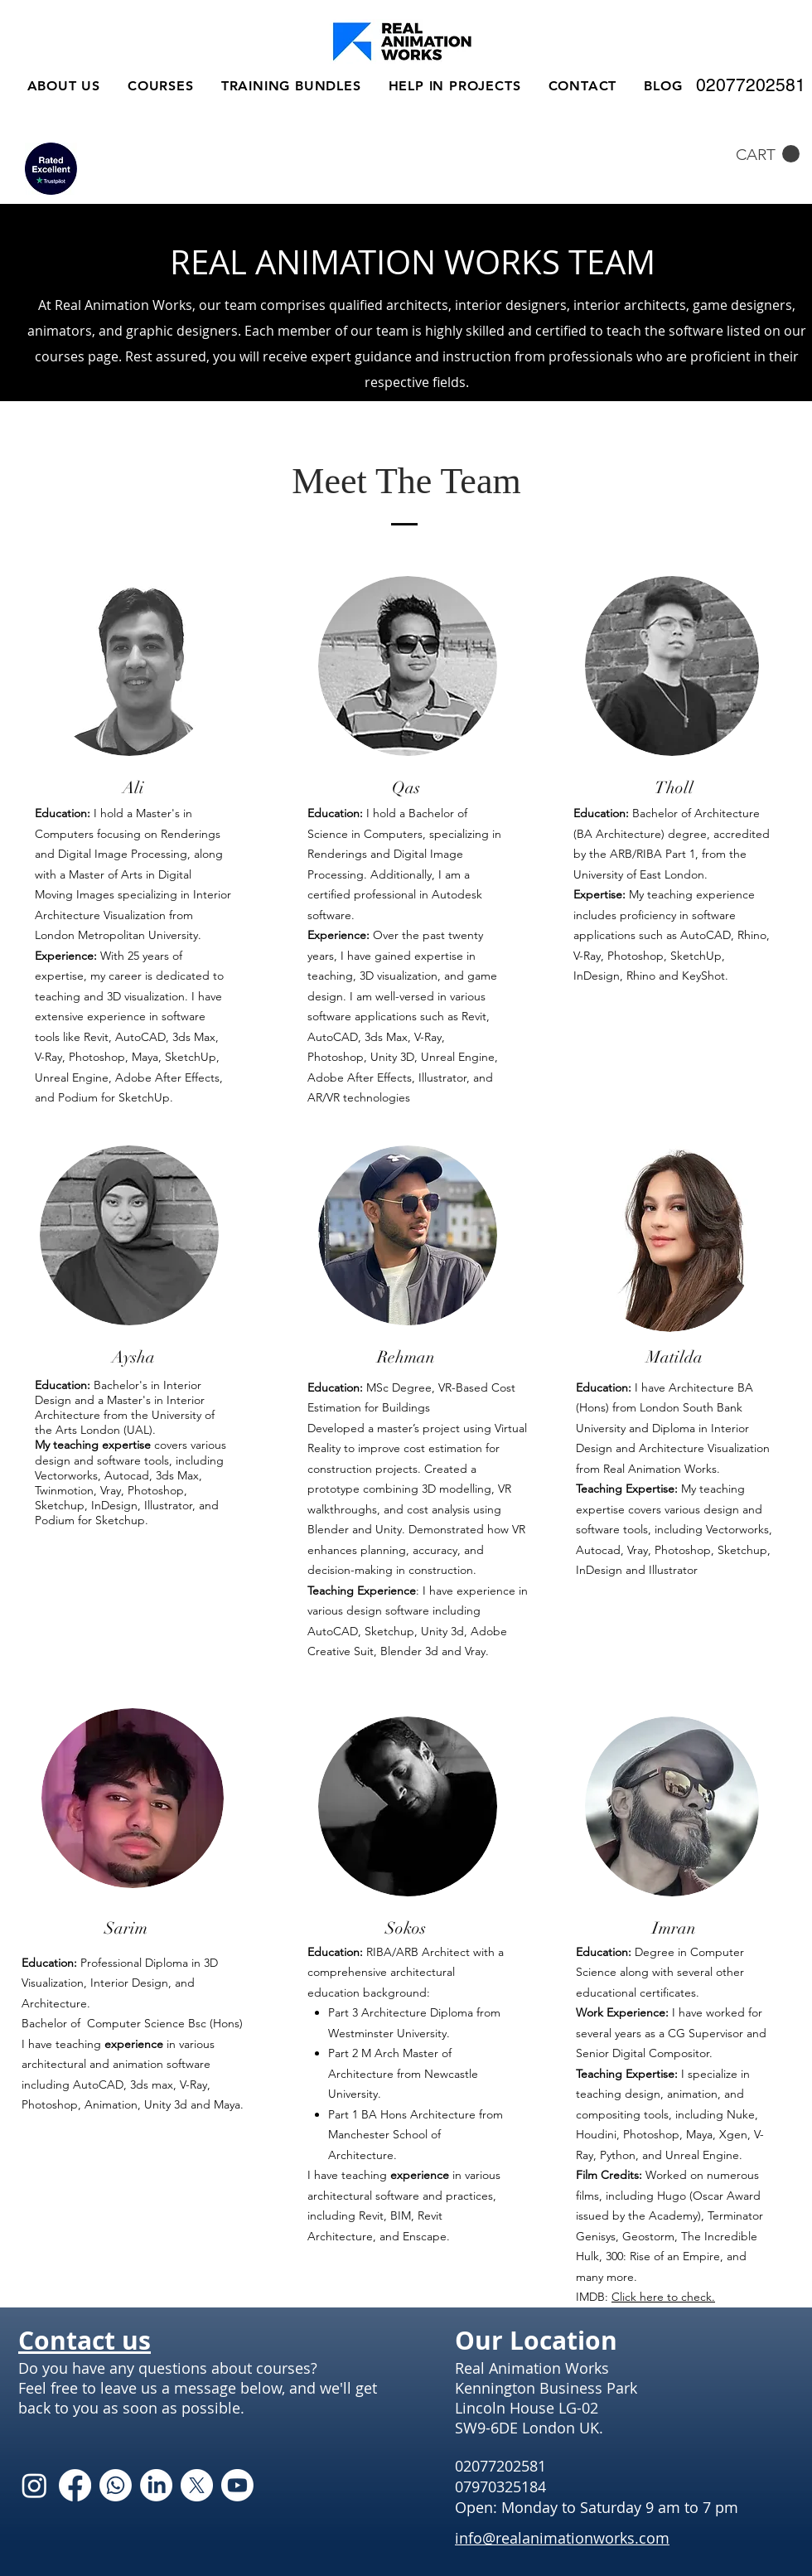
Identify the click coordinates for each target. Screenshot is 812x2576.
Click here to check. (663, 2296)
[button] (768, 154)
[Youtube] (237, 2485)
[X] (197, 2485)
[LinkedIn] (156, 2485)
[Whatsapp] (115, 2485)
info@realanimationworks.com (562, 2538)
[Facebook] (75, 2485)
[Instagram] (34, 2485)
